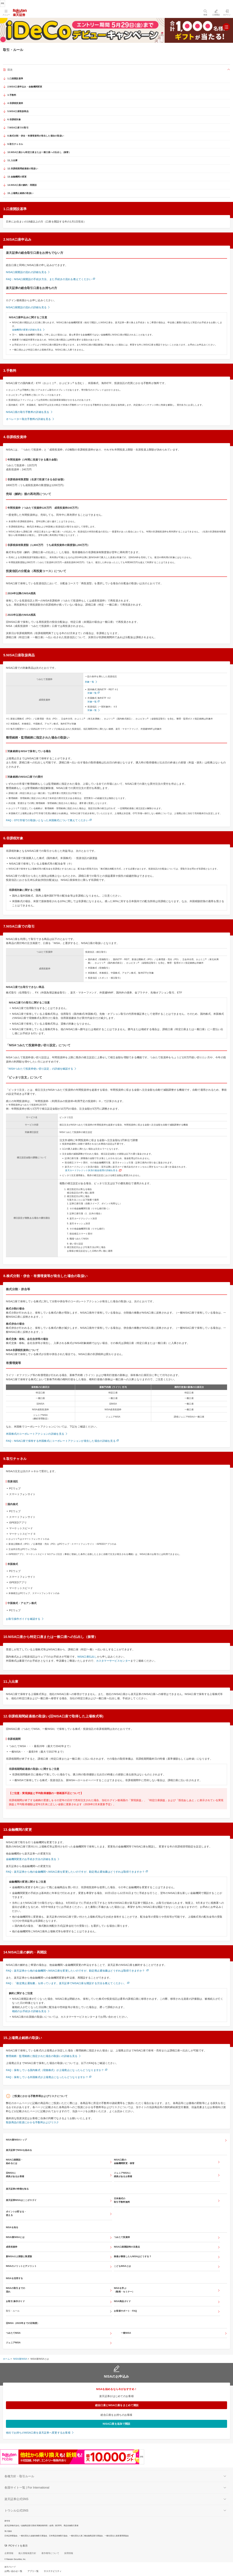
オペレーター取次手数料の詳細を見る (28, 419)
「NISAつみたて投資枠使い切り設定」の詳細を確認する (39, 1068)
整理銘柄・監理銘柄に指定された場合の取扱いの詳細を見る (42, 2056)
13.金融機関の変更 (17, 176)
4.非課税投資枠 (15, 103)
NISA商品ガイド (122, 2301)
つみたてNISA (13, 2333)
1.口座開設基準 (15, 78)
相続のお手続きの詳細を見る (29, 2011)
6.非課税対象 (14, 119)
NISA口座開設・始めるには (14, 2161)
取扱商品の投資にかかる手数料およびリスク (32, 2122)
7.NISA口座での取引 (18, 127)
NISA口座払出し (87, 1656)
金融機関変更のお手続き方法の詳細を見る (31, 1859)
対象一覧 (89, 682)
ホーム (6, 2359)
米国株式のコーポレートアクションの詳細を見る (35, 1433)
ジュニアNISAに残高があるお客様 (123, 2175)
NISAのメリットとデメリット (21, 2266)
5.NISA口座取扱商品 (18, 111)
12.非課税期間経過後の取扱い (22, 168)
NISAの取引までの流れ (15, 2290)
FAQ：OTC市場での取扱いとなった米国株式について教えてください (49, 820)
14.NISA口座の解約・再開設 (22, 185)
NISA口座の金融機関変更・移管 (124, 2161)
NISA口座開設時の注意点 (127, 2247)
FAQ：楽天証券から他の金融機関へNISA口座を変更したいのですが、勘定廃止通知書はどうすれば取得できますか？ (77, 1871)
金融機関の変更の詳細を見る (27, 329)
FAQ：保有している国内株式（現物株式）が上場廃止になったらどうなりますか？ (56, 2070)
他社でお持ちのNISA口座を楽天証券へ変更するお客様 (38, 2432)
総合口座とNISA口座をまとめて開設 (116, 2405)
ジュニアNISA (13, 2342)
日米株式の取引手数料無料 (122, 2200)
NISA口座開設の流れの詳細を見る (26, 272)
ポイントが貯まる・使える (16, 2213)
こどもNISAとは (122, 2266)
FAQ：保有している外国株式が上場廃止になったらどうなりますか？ (48, 2077)
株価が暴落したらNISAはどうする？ (132, 2256)
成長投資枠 (11, 2247)
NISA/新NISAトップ (16, 2139)
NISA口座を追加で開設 (116, 2423)
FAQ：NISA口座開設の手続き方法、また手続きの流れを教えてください (50, 279)
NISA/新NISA (20, 2359)
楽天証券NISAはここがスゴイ (21, 2200)
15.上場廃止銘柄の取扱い (20, 193)
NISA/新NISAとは (15, 2237)
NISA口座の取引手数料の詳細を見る (27, 412)
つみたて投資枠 (122, 2237)
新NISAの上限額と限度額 (19, 2256)
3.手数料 (11, 95)
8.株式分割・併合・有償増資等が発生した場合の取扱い (35, 135)
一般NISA (126, 2333)
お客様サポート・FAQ (125, 2311)
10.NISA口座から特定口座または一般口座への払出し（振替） (39, 152)
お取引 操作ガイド (15, 2301)
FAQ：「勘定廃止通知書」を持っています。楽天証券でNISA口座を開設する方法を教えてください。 (68, 1983)
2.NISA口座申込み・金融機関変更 (24, 86)
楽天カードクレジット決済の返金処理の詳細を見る (91, 1170)
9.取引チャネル (15, 144)
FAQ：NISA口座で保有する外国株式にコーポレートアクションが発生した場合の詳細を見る (62, 1440)
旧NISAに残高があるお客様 (15, 2175)
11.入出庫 (12, 160)
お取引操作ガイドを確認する (23, 1618)
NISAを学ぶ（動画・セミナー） (124, 2290)
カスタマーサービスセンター (113, 1660)
